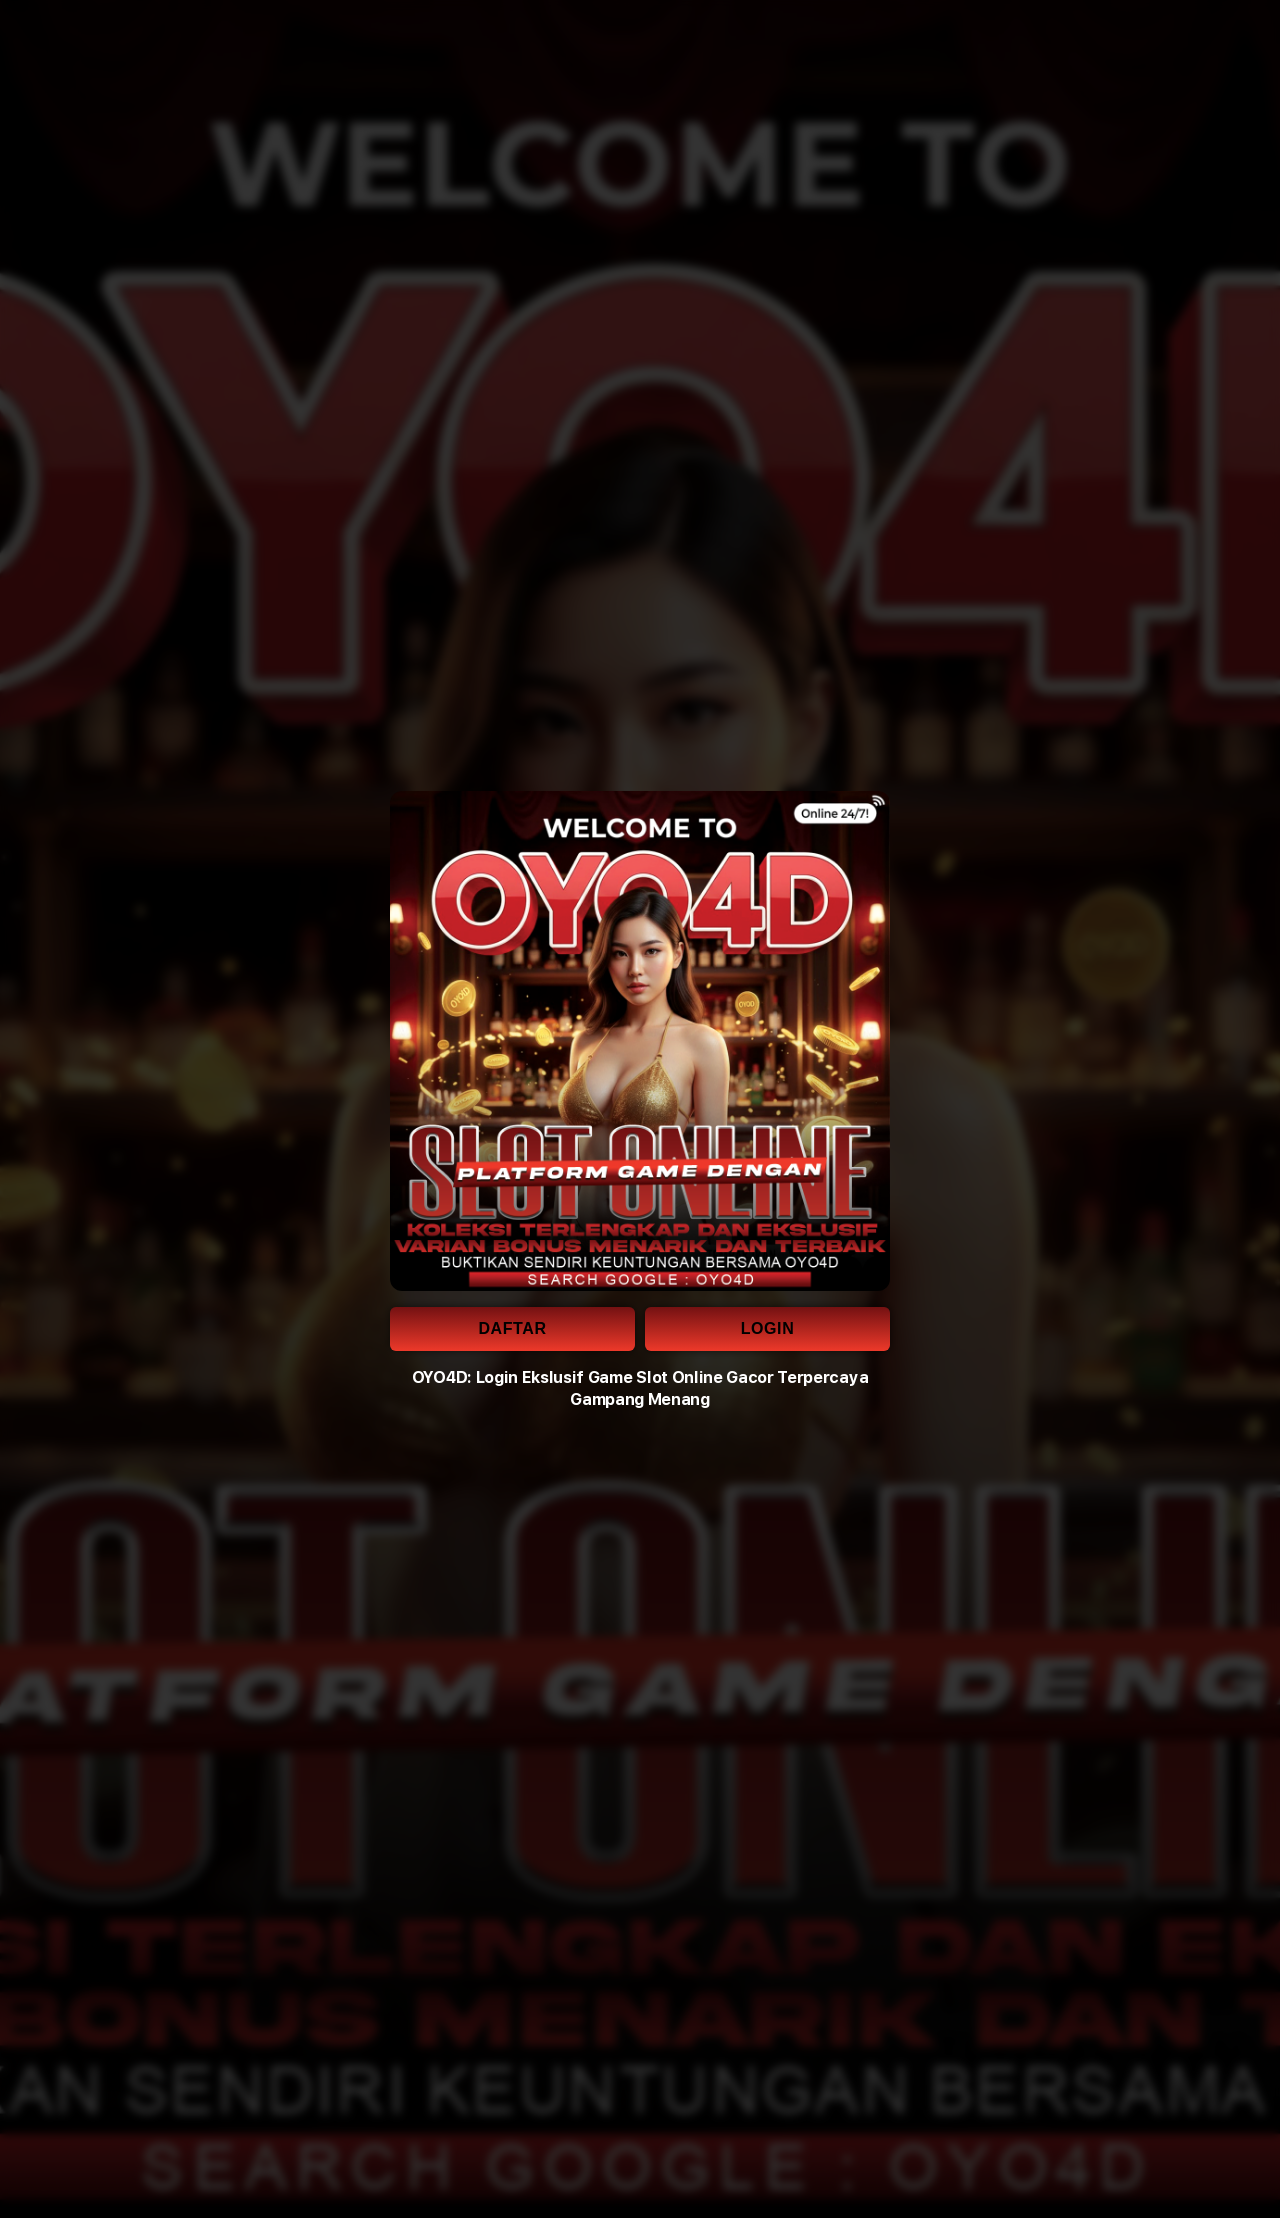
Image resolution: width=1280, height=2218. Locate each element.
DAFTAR (512, 1328)
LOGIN (768, 1328)
